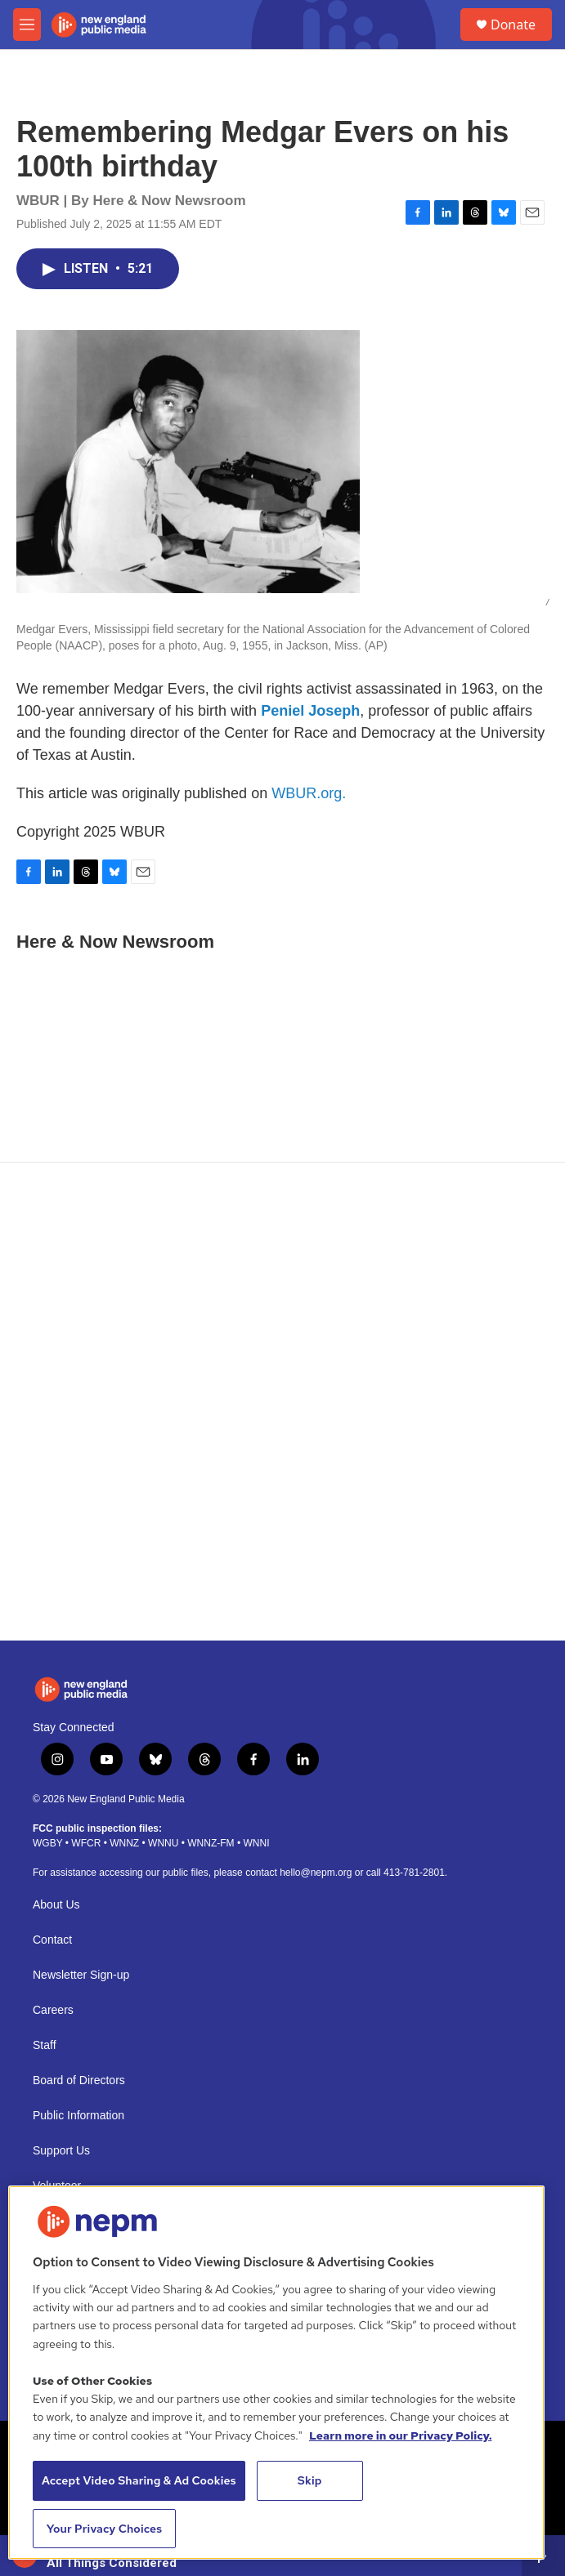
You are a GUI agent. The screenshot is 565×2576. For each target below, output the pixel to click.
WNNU (163, 1843)
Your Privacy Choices (105, 2528)
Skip (310, 2480)
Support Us (61, 2151)
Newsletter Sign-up (81, 1975)
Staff (44, 2045)
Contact (52, 1940)
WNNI (256, 1843)
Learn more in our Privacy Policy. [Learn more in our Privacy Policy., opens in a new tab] (400, 2435)
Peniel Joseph (310, 711)
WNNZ (124, 1843)
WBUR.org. (308, 793)
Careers (53, 2010)
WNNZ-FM (210, 1843)
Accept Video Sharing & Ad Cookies (139, 2480)
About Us (56, 1905)
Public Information (78, 2115)
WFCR (86, 1843)
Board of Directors (79, 2080)
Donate (513, 24)
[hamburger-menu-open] (27, 24)
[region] (276, 2372)
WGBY (47, 1843)
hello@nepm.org (316, 1872)
